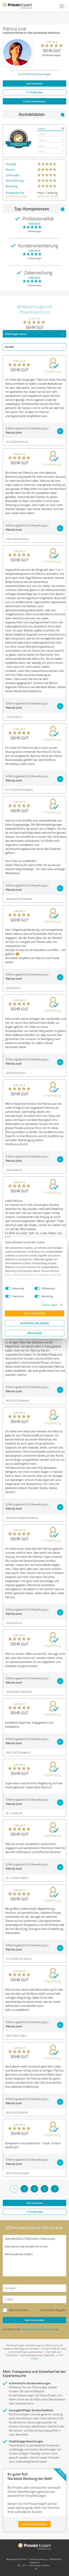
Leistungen (13, 175)
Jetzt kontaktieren (34, 101)
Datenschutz (55, 2559)
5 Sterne (41, 128)
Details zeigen (50, 1305)
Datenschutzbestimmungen (38, 2329)
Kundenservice (15, 193)
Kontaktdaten (41, 114)
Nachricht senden (34, 2320)
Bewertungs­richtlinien (16, 2559)
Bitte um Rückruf (19, 2310)
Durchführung (14, 181)
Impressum (34, 2562)
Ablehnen (34, 1333)
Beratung (11, 186)
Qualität (11, 164)
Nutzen (10, 170)
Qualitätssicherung (37, 2559)
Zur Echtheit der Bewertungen (34, 74)
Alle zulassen (34, 1313)
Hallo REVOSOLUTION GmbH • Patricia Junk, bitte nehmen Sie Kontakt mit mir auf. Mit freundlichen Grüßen (34, 2255)
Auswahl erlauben (34, 1323)
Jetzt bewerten (34, 83)
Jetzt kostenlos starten (34, 2524)
